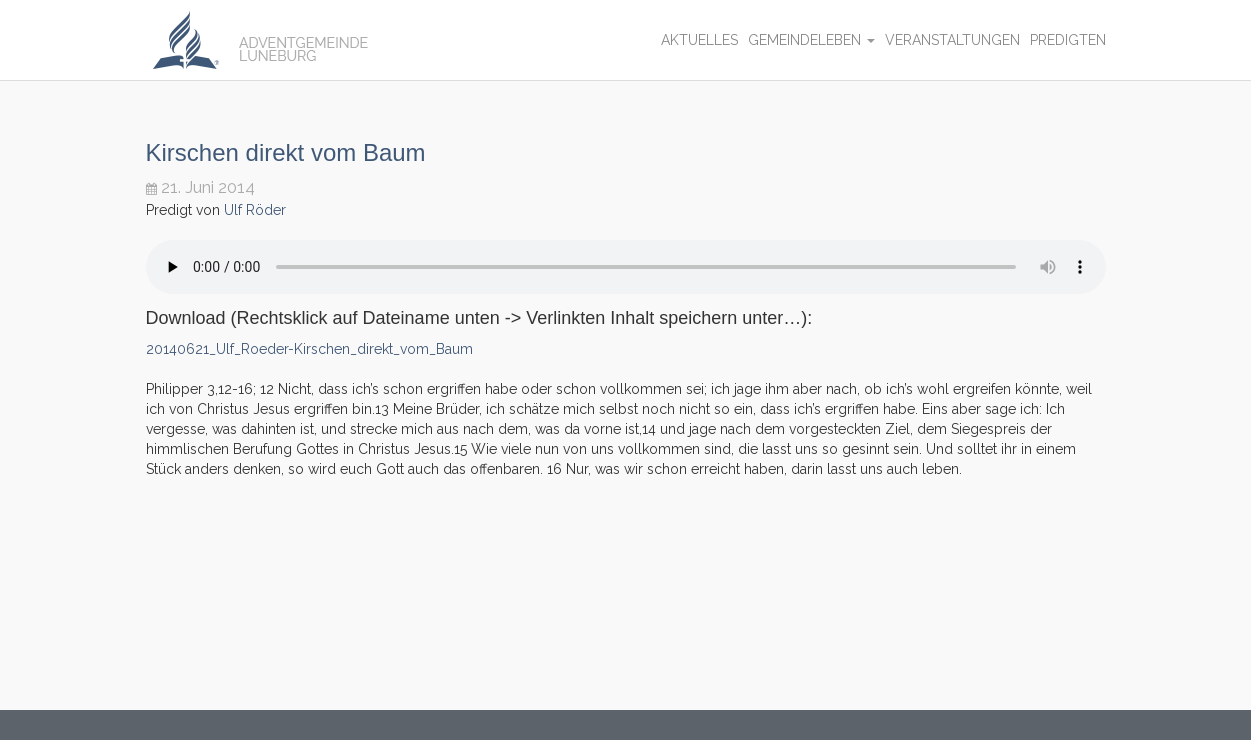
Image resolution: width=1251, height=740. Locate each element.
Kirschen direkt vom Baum (286, 152)
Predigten (1068, 40)
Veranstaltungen (952, 40)
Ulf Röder (255, 210)
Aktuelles (699, 40)
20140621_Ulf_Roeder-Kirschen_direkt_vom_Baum (309, 349)
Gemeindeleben (811, 40)
